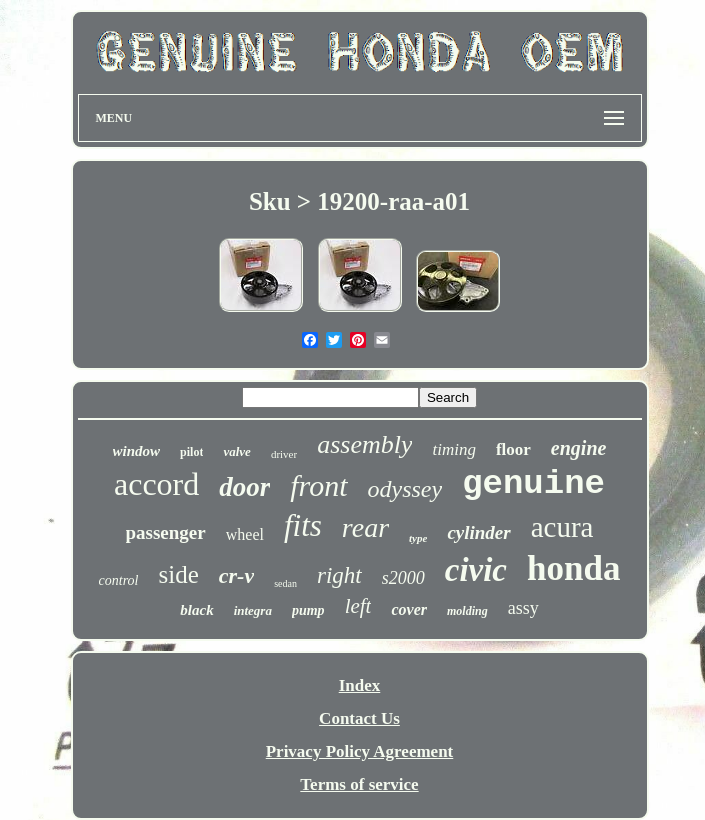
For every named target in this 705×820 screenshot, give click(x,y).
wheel (245, 534)
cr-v (236, 575)
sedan (285, 583)
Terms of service (359, 784)
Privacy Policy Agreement (360, 751)
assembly (364, 444)
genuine (533, 484)
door (244, 487)
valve (236, 451)
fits (303, 525)
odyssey (405, 489)
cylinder (478, 532)
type (418, 538)
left (358, 606)
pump (308, 610)
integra (253, 610)
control (119, 580)
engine (579, 448)
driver (284, 454)
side (179, 574)
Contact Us (359, 718)
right (339, 575)
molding (467, 611)
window (137, 451)
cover (409, 609)
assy (523, 608)
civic (476, 570)
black (196, 610)
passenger (166, 532)
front (318, 485)
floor (513, 449)
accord (156, 484)
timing (453, 449)
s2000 (403, 578)
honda (573, 568)
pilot (191, 452)
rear (365, 527)
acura (562, 527)
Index (360, 685)
